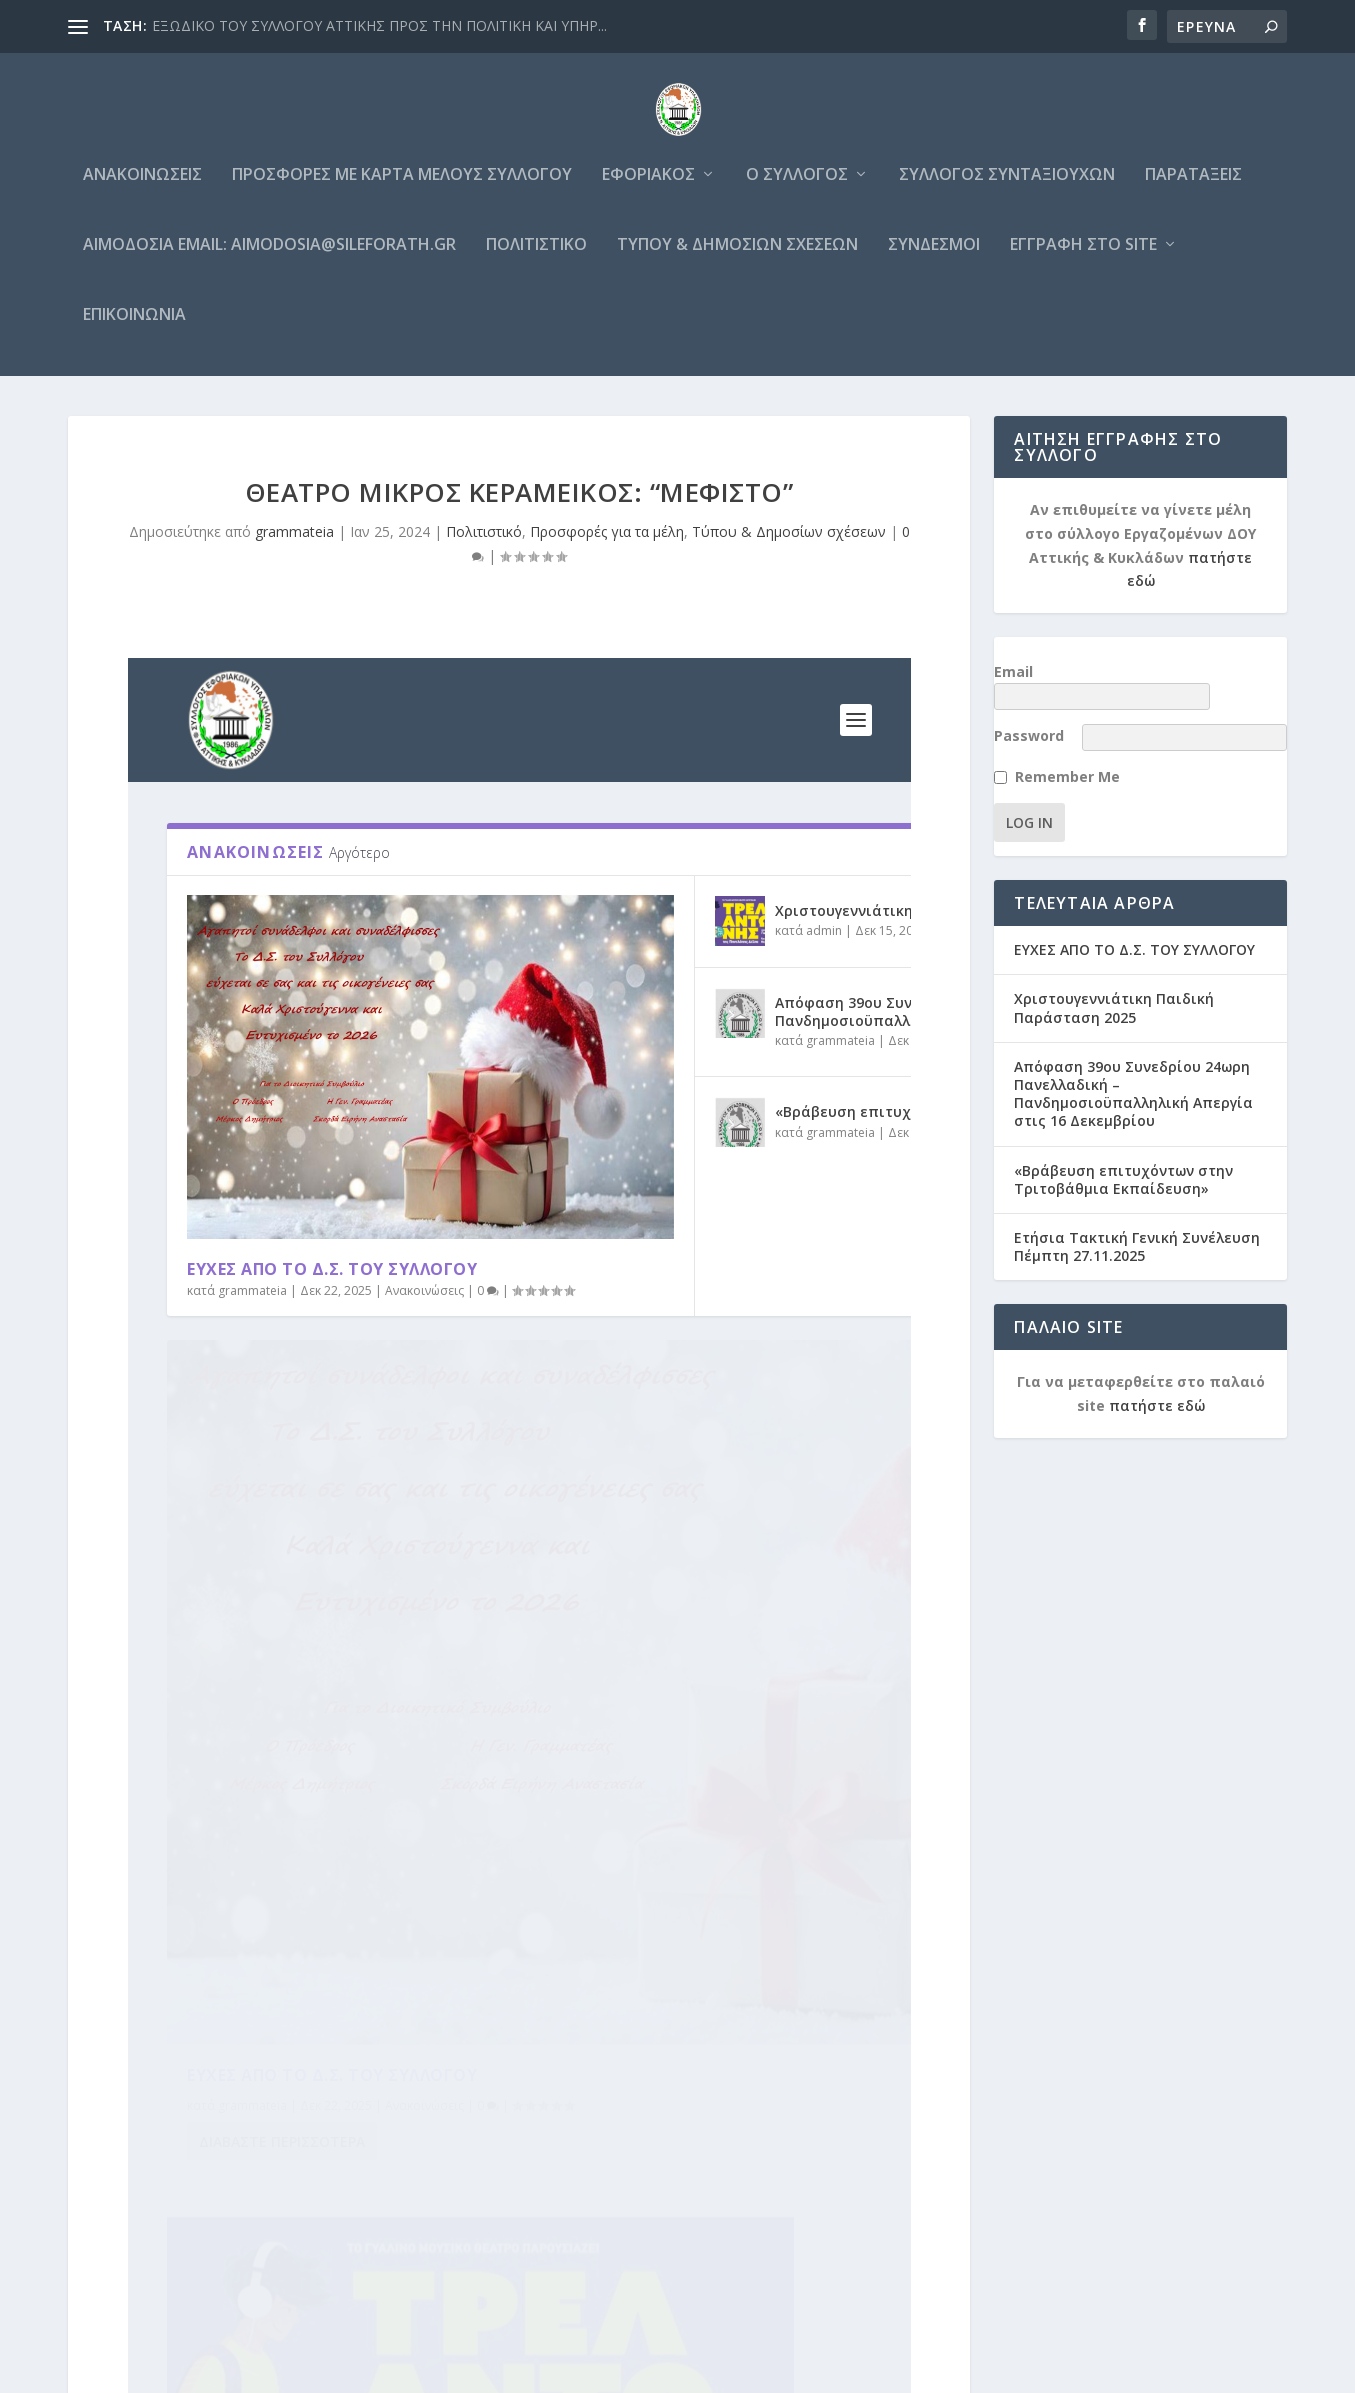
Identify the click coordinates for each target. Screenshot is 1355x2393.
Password (1029, 723)
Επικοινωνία (134, 326)
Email (1013, 682)
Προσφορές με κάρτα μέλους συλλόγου (402, 186)
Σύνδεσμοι (934, 256)
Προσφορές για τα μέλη (607, 542)
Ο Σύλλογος (797, 186)
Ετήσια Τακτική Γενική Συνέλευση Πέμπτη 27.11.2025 (1137, 1233)
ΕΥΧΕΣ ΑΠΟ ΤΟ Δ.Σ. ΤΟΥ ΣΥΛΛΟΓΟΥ (1134, 936)
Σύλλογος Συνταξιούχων (1007, 186)
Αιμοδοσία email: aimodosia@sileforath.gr (269, 256)
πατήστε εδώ (1157, 1392)
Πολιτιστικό (536, 256)
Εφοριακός (648, 186)
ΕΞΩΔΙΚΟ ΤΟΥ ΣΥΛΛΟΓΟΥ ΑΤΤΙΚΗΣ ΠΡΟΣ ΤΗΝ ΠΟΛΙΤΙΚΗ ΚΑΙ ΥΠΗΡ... (379, 25)
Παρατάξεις (1193, 186)
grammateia (294, 542)
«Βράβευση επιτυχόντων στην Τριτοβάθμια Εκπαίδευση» (1123, 1166)
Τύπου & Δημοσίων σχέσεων (737, 256)
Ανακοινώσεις (142, 186)
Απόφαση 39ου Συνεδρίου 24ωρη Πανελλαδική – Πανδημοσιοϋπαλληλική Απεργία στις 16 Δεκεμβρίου (1133, 1081)
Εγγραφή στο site (1083, 256)
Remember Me (1067, 764)
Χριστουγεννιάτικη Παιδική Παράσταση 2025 (1114, 995)
